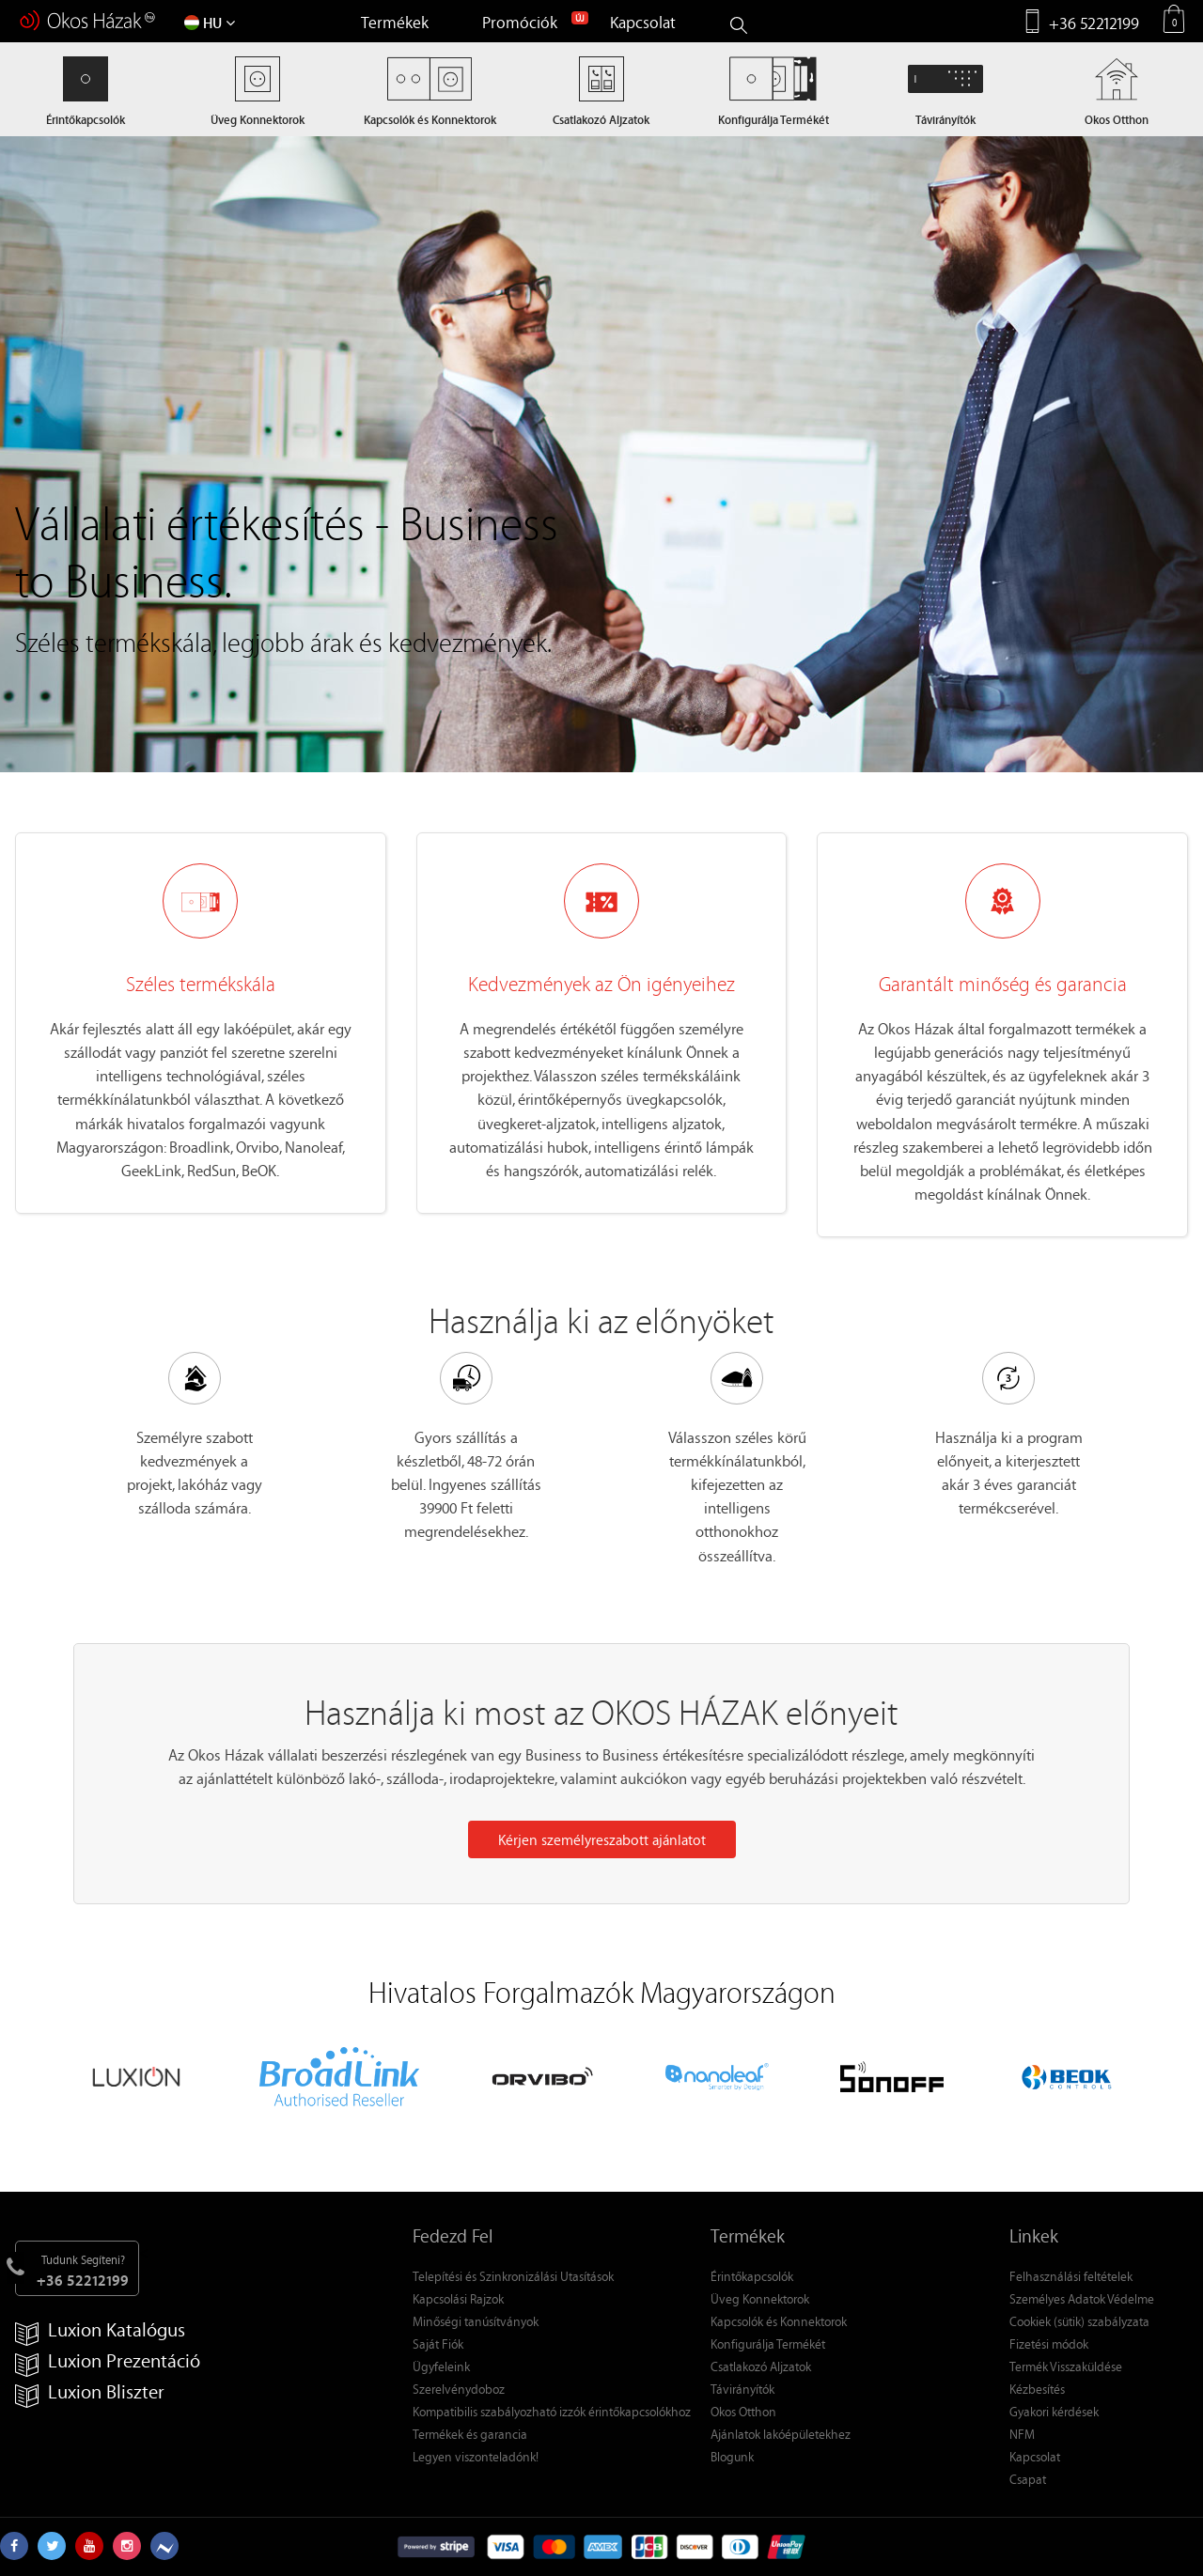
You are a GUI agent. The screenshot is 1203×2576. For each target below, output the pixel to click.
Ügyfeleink (441, 2366)
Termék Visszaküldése (1065, 2366)
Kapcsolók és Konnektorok (779, 2321)
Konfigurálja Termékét (768, 2343)
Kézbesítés (1037, 2388)
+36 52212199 (1094, 23)
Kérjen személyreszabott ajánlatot (602, 1839)
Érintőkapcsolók (752, 2276)
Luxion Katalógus (100, 2330)
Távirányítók (742, 2388)
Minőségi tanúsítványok (476, 2321)
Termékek (395, 22)
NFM (1022, 2434)
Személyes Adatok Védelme (1081, 2298)
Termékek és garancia (470, 2434)
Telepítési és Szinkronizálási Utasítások (513, 2276)
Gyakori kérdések (1054, 2411)
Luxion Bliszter (89, 2392)
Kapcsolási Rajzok (458, 2298)
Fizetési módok (1048, 2343)
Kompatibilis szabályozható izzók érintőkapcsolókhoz (552, 2411)
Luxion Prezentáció (107, 2361)
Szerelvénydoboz (459, 2388)
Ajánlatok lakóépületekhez (781, 2434)
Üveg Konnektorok (760, 2298)
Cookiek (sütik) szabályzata (1079, 2321)
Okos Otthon (743, 2411)
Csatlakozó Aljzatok (761, 2366)
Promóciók (519, 22)
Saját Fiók (438, 2343)
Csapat (1027, 2479)
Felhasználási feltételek (1071, 2276)
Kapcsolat (643, 22)
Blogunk (732, 2456)
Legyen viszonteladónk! (476, 2456)
